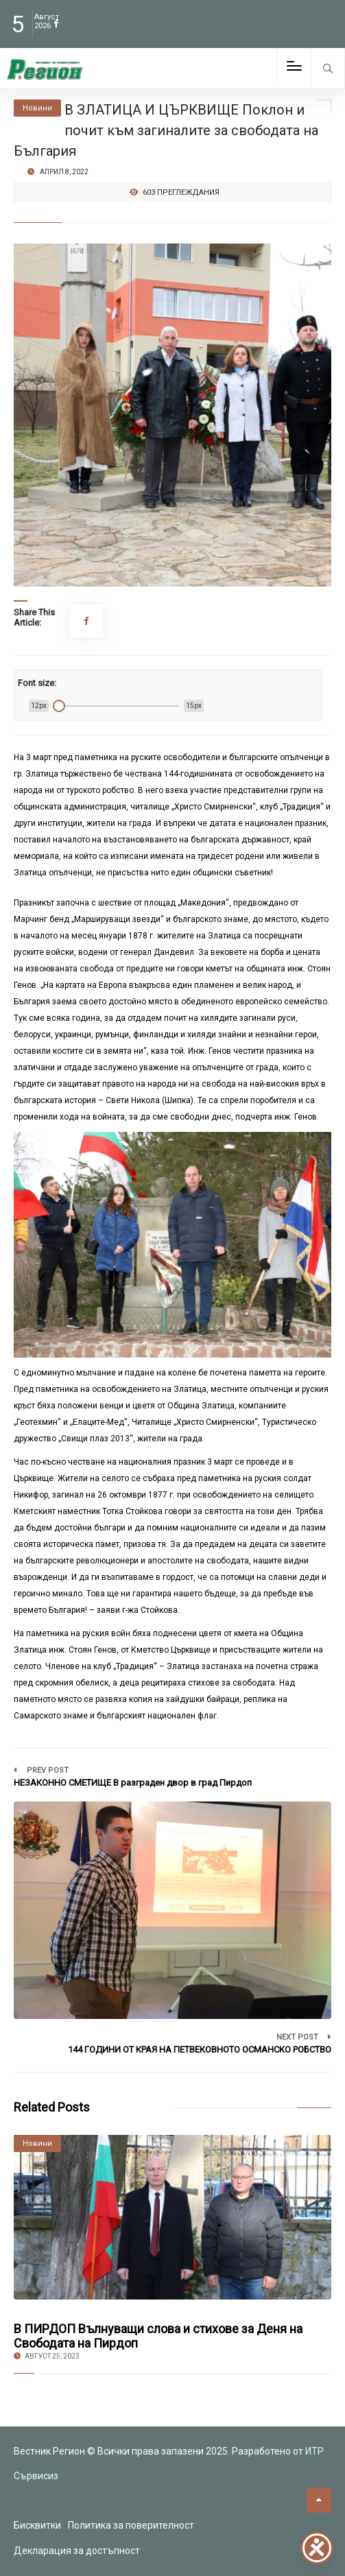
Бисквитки (37, 2525)
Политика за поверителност (131, 2525)
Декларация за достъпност (77, 2550)
